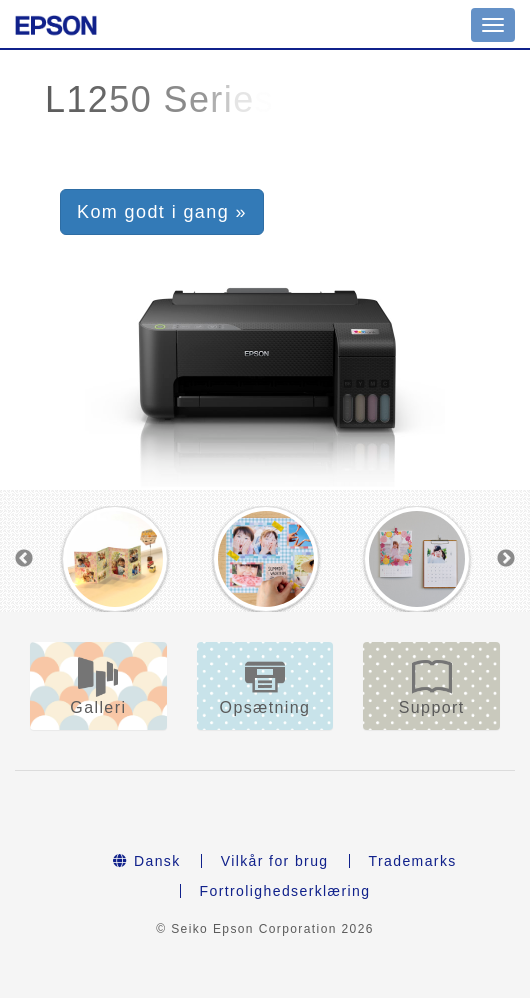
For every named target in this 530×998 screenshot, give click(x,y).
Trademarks (413, 861)
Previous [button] (24, 559)
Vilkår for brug (275, 861)
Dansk (146, 861)
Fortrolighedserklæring (285, 891)
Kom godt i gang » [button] (162, 212)
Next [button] (506, 559)
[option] (114, 559)
